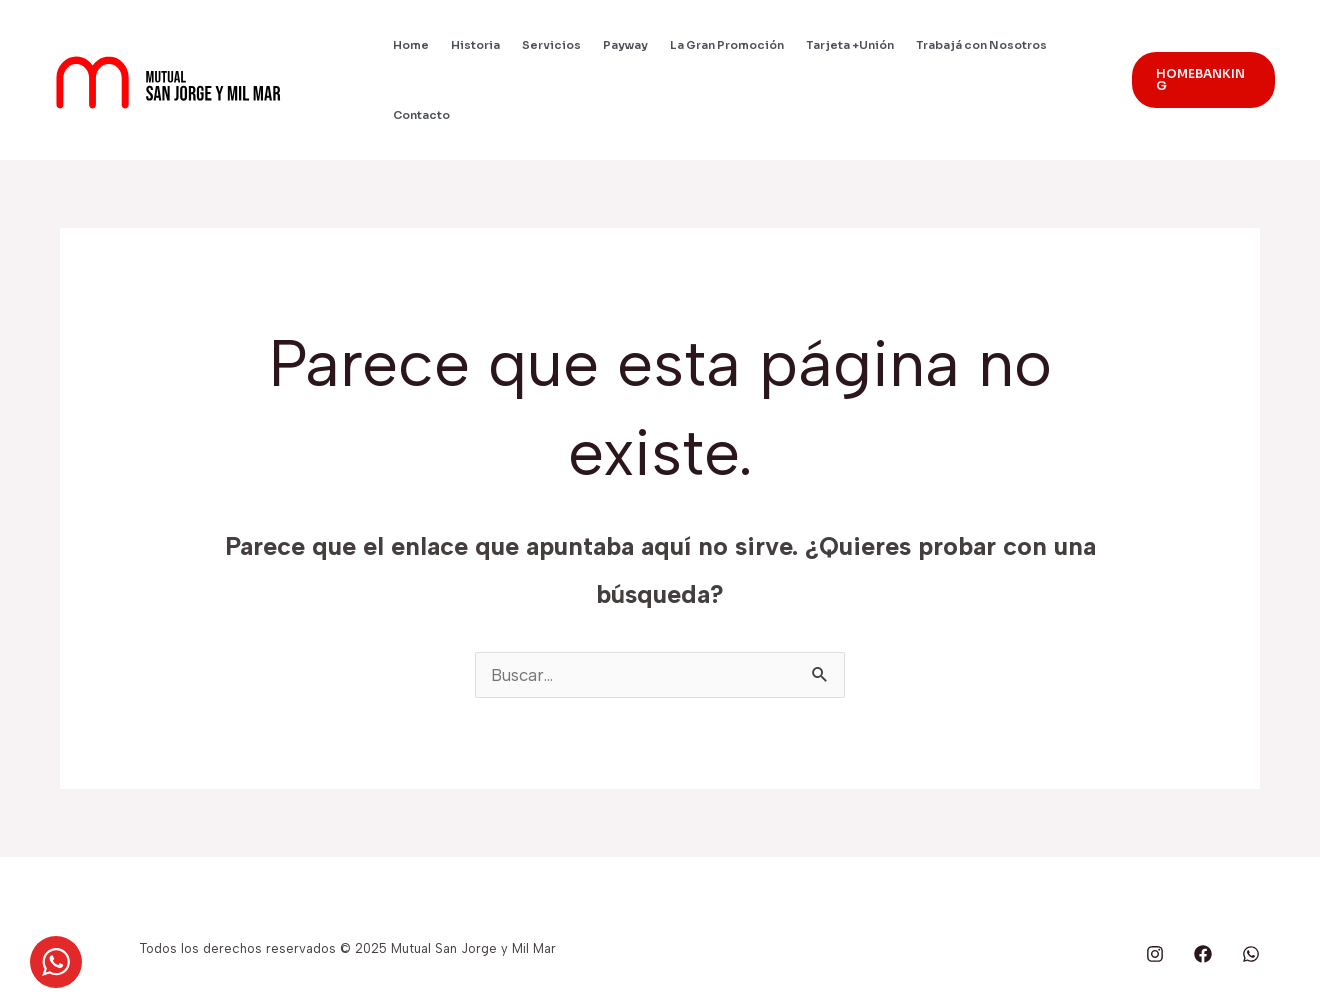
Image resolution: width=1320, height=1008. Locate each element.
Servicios (551, 45)
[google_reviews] (1203, 954)
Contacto (421, 115)
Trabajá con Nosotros (981, 45)
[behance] (1155, 954)
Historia (475, 45)
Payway (625, 45)
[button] (1203, 80)
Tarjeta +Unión (850, 45)
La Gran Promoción (727, 45)
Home (411, 45)
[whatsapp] (1251, 954)
